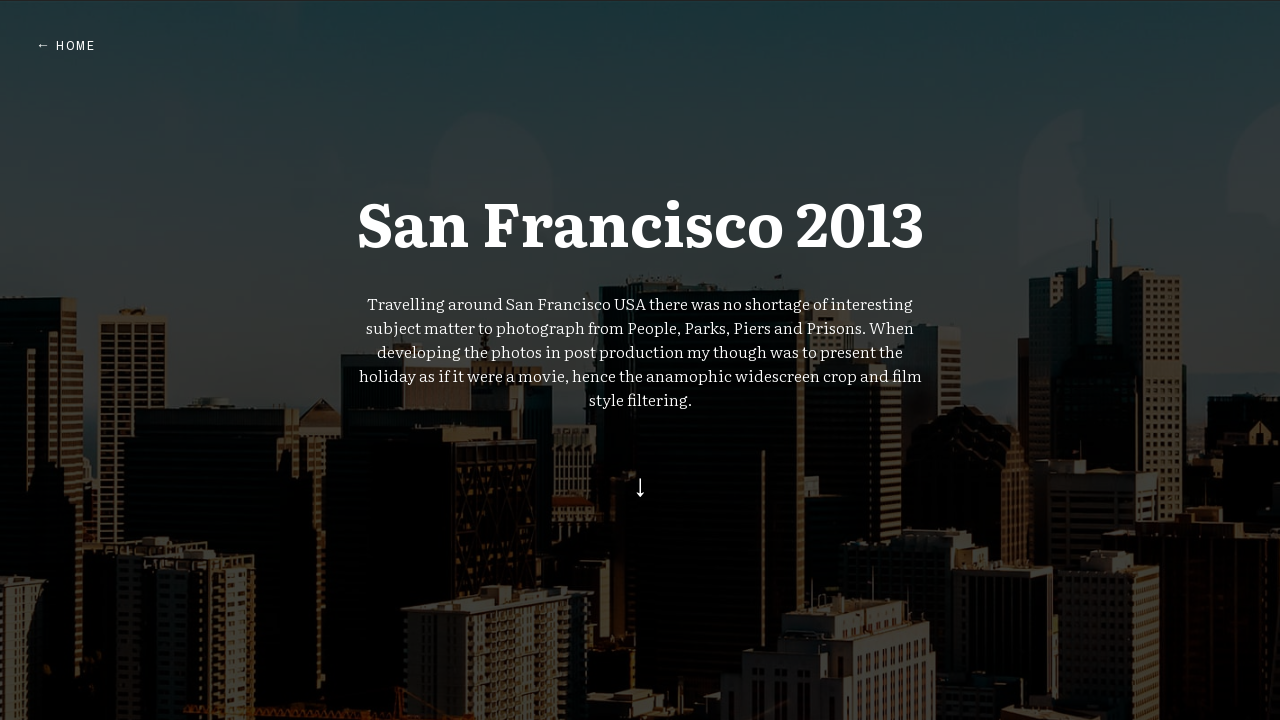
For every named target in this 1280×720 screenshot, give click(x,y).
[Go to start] (640, 489)
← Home (65, 45)
